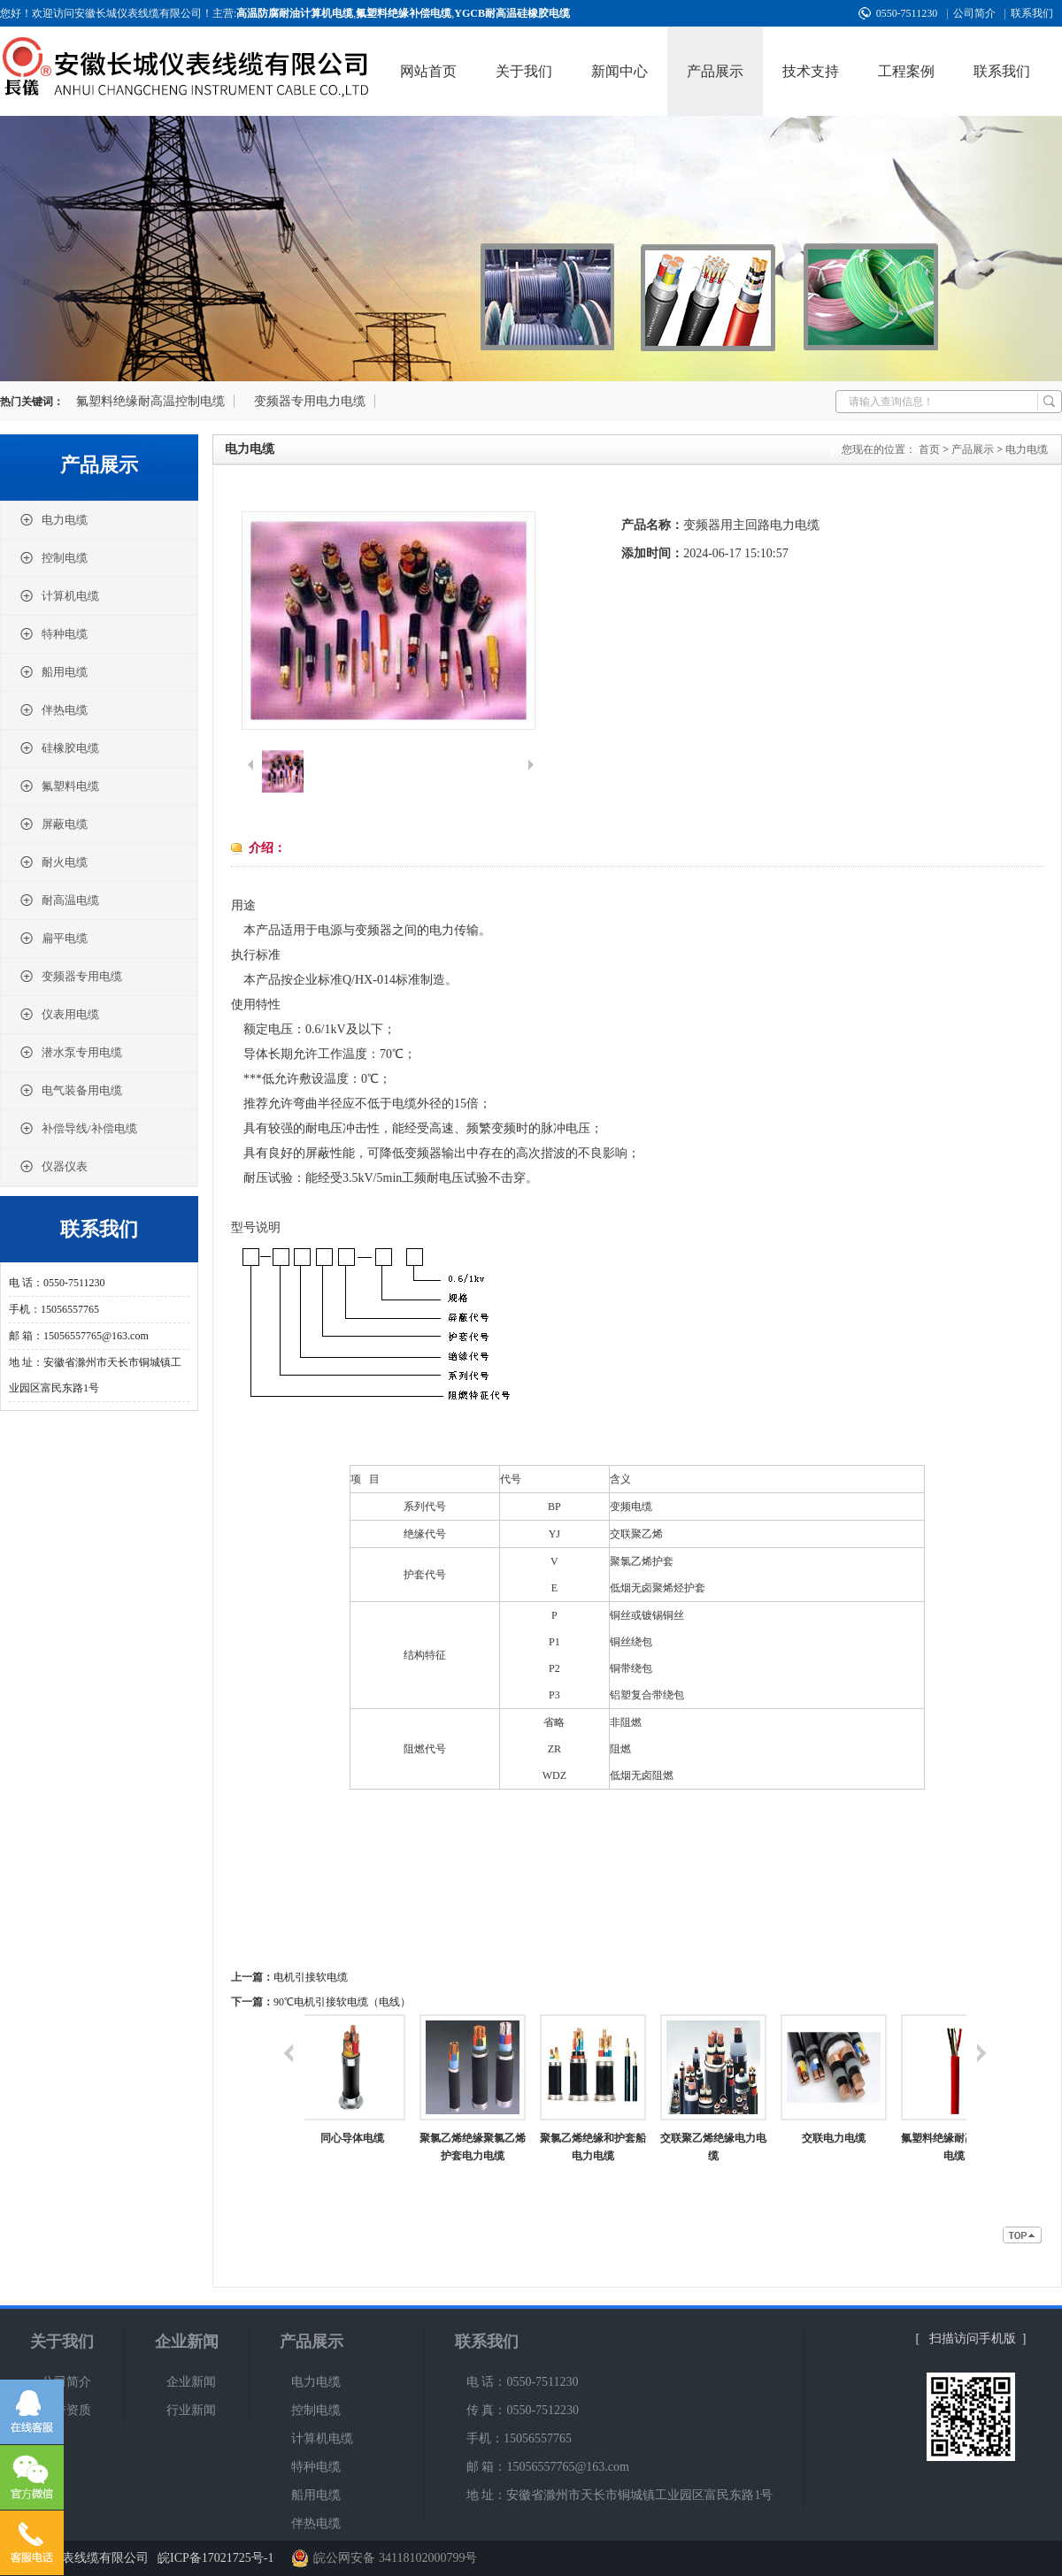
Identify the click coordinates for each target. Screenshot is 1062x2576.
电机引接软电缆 (310, 1977)
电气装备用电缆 (70, 1090)
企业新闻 (187, 2341)
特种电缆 (53, 634)
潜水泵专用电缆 (70, 1052)
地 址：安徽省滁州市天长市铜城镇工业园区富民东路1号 (619, 2495)
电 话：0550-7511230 (522, 2381)
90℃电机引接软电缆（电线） (342, 2002)
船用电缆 (53, 672)
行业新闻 (191, 2410)
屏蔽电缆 (53, 824)
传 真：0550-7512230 (522, 2410)
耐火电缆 (53, 862)
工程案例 (906, 71)
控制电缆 (53, 557)
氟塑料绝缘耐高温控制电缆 (150, 401)
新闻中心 (619, 71)
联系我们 (1032, 13)
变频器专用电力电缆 (310, 401)
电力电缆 (53, 519)
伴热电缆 (53, 710)
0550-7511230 (907, 13)
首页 (929, 449)
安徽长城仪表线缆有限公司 (74, 2557)
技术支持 (810, 71)
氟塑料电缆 (59, 786)
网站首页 (428, 71)
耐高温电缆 (59, 900)
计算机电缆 (59, 595)
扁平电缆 (53, 938)
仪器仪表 (53, 1166)
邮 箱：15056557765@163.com (547, 2466)
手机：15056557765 (519, 2438)
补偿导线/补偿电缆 (78, 1128)
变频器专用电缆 (70, 976)
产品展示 (715, 71)
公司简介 (974, 13)
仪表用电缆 (59, 1014)
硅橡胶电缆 (59, 748)
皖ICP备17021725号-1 (215, 2557)
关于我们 (524, 71)
